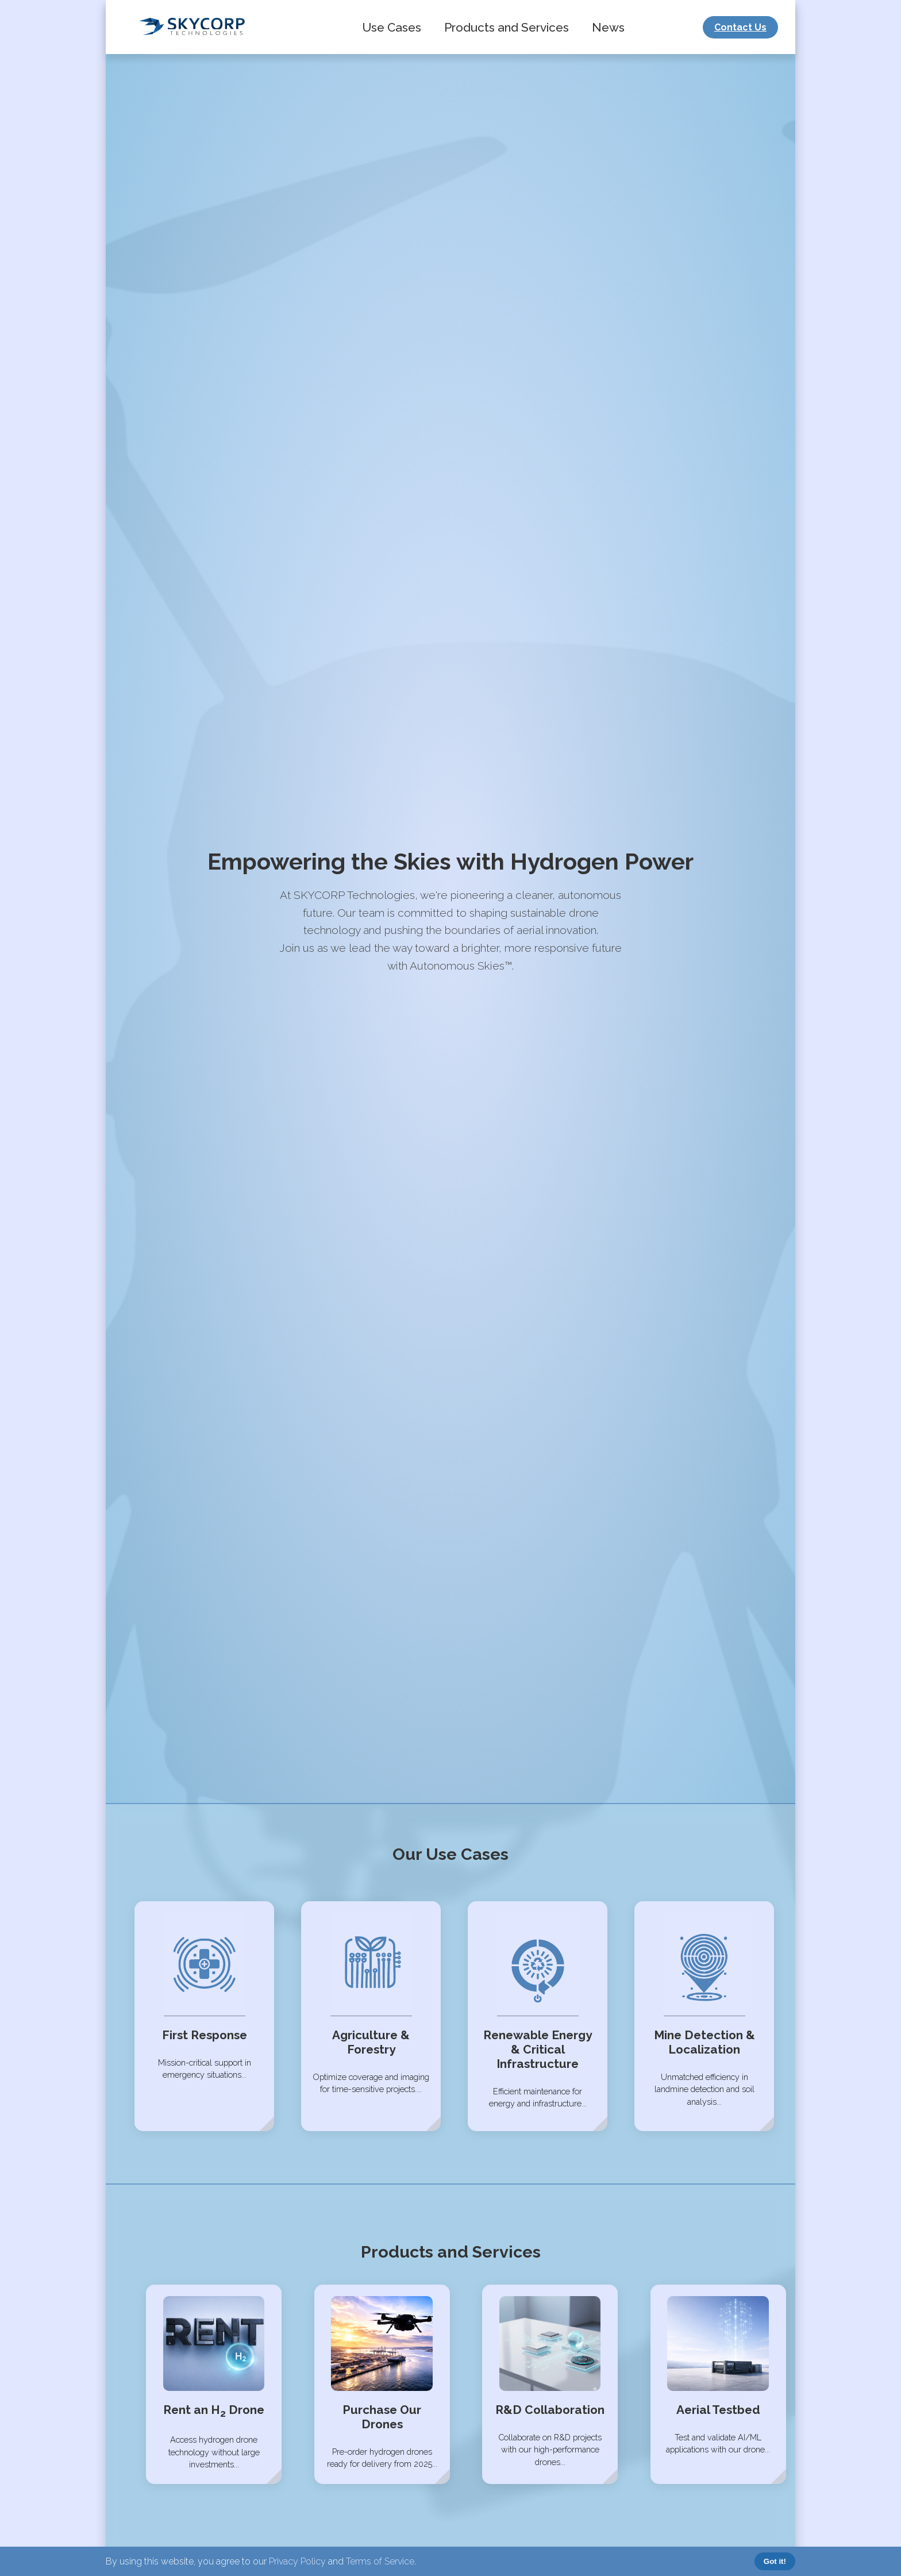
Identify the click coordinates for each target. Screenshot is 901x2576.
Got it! (775, 2561)
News (608, 27)
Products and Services (506, 27)
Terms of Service (380, 2561)
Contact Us (740, 27)
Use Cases (391, 27)
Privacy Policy (297, 2561)
